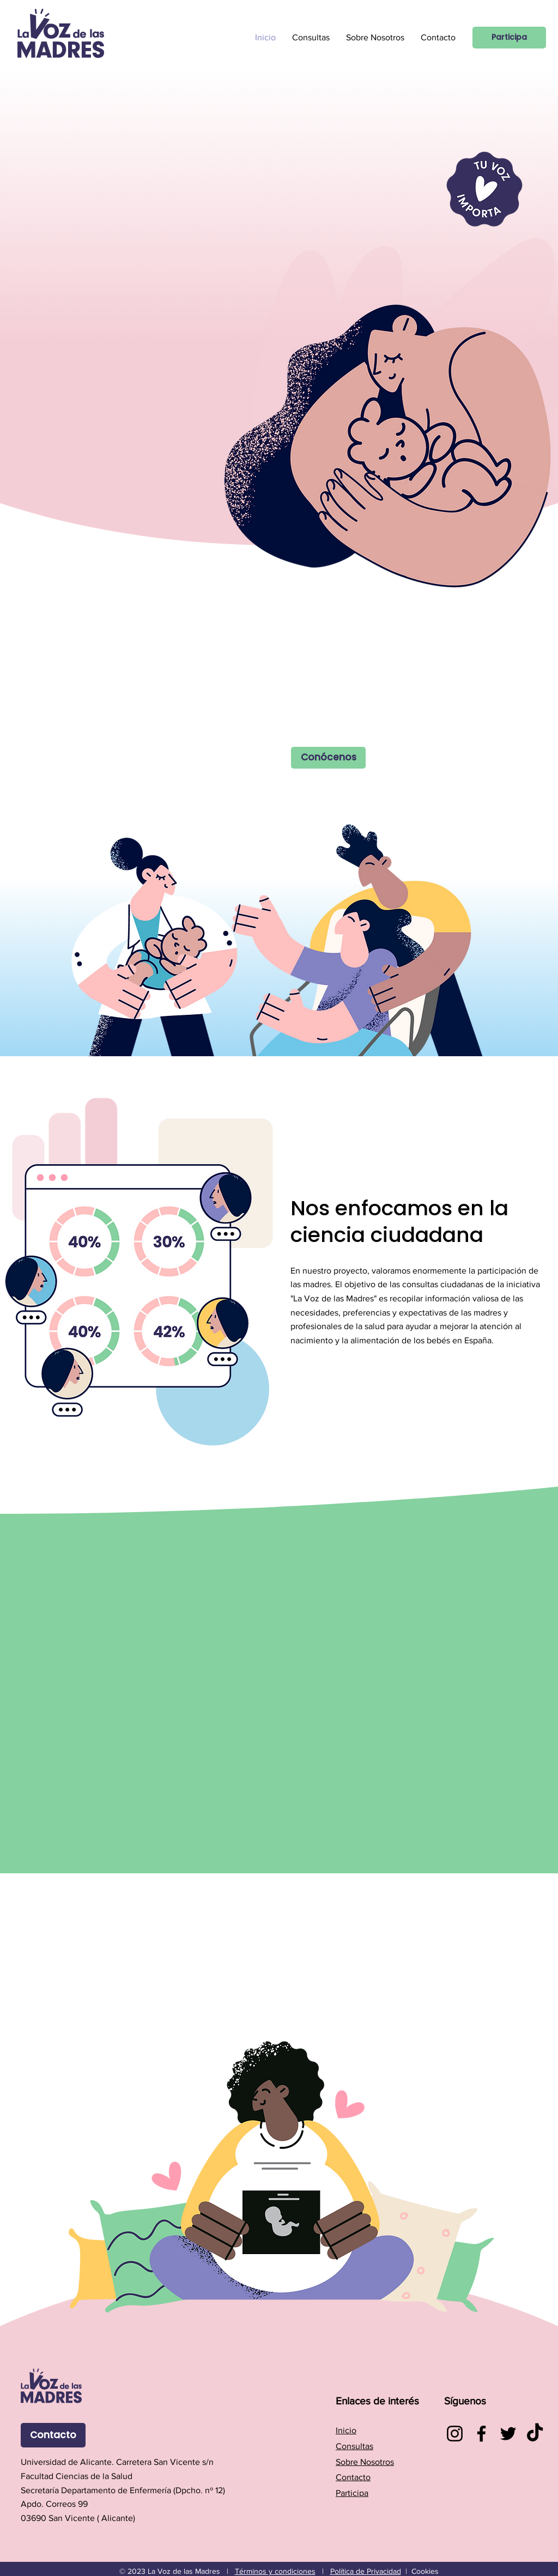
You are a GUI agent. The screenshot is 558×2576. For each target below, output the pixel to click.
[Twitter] (508, 2433)
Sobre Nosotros (365, 2462)
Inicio (346, 2430)
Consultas (354, 2446)
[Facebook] (481, 2433)
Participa (352, 2493)
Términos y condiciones (275, 2571)
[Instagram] (454, 2433)
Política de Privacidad (365, 2571)
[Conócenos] (328, 758)
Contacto (353, 2477)
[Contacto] (53, 2435)
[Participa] (509, 37)
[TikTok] (534, 2433)
